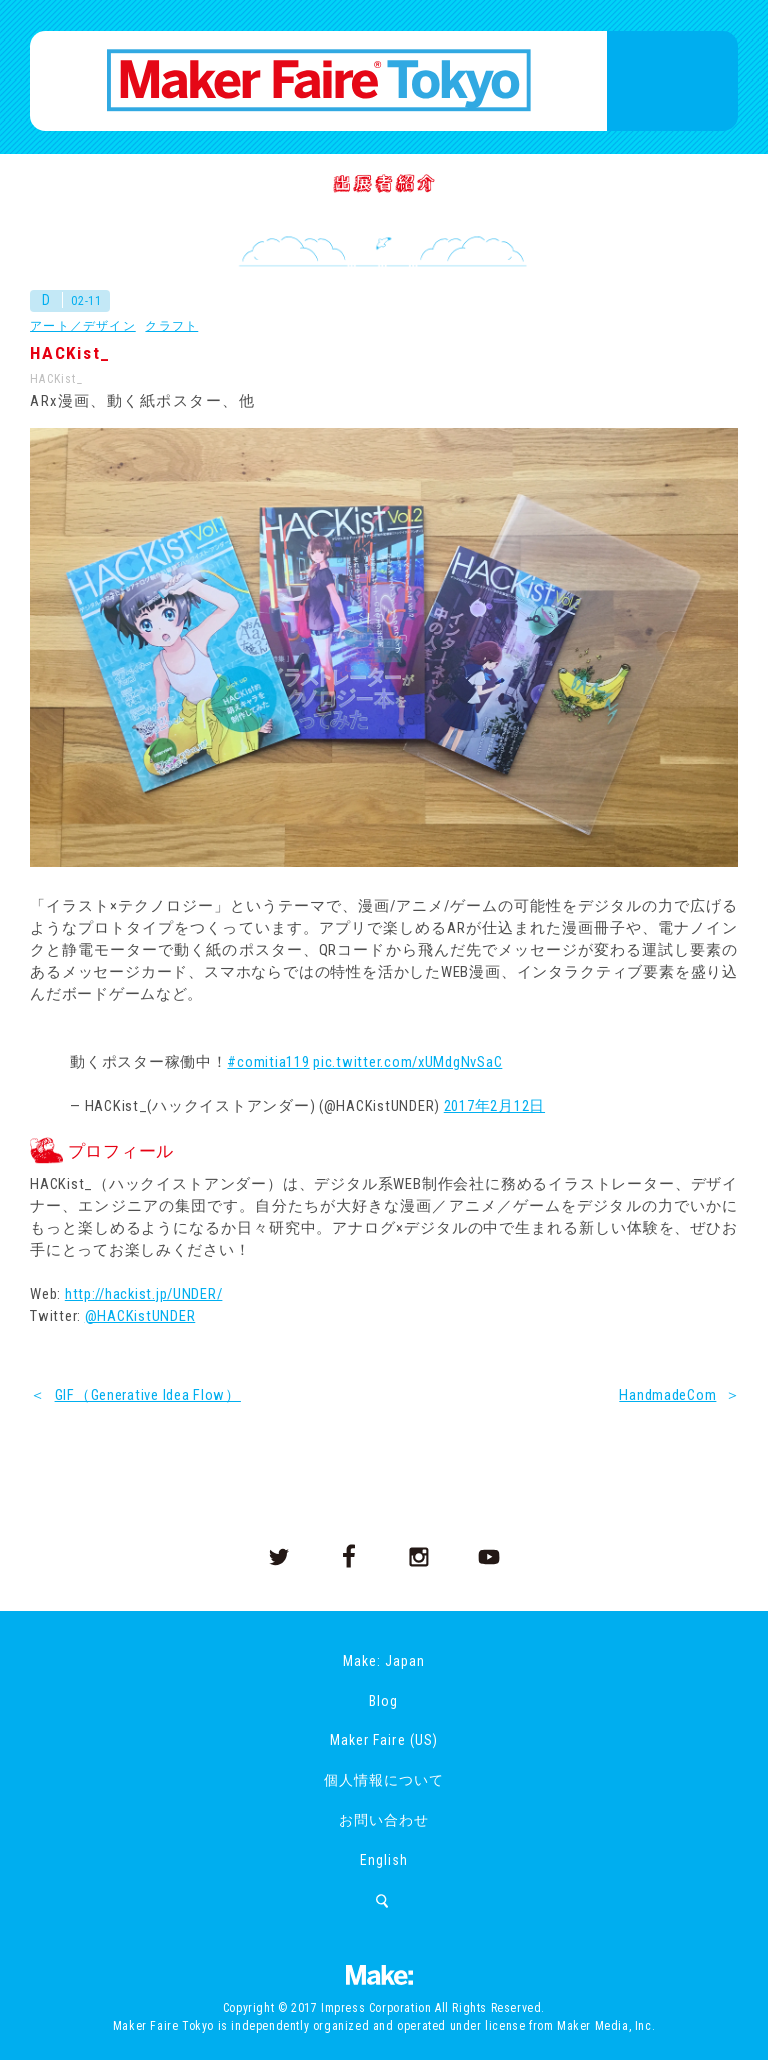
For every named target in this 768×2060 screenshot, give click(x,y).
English (384, 1860)
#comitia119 (268, 1062)
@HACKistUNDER (140, 1316)
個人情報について (384, 1780)
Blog (383, 1701)
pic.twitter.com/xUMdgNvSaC (407, 1062)
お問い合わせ (384, 1820)
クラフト (171, 326)
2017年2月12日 (494, 1106)
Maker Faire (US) (383, 1740)
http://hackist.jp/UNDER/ (144, 1294)
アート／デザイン (83, 326)
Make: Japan (384, 1661)
